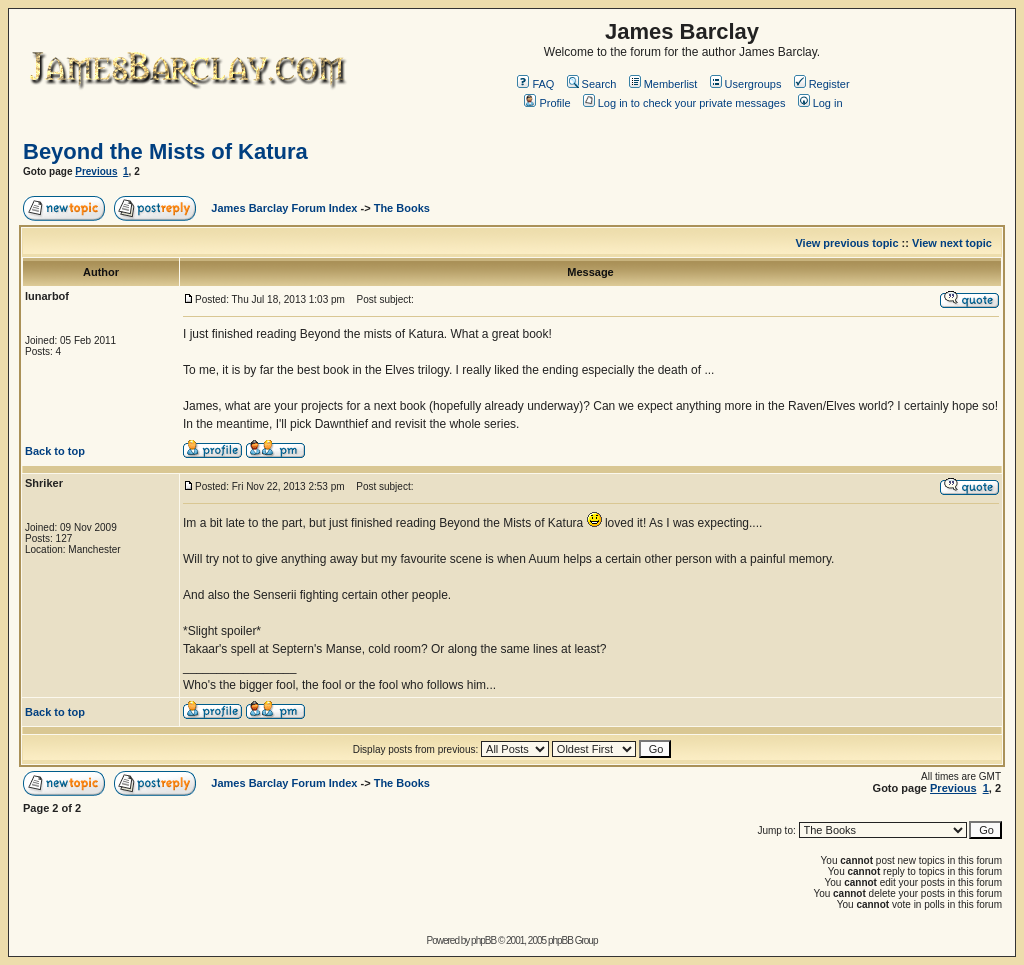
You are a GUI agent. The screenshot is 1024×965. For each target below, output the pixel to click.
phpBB (483, 940)
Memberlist (663, 84)
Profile (547, 103)
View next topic (952, 243)
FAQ (535, 84)
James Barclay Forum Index (284, 208)
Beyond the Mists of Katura (165, 151)
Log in (820, 103)
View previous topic (846, 243)
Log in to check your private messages (684, 103)
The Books (402, 208)
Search (592, 84)
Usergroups (746, 84)
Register (822, 84)
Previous (96, 171)
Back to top (55, 451)
